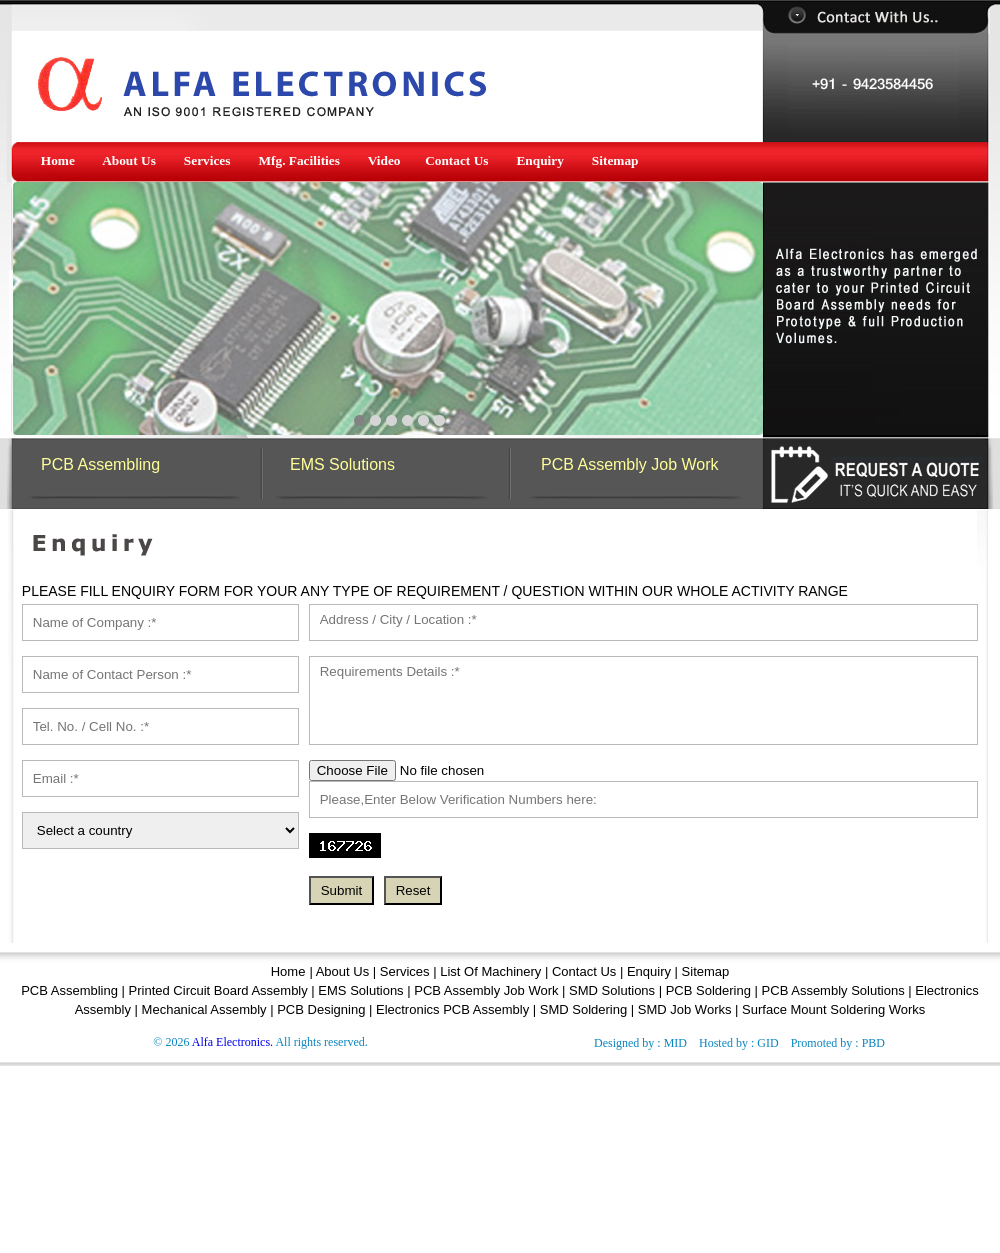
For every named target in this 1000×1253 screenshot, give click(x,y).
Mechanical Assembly (204, 1009)
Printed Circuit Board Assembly (218, 990)
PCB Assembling (100, 464)
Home (288, 971)
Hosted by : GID (739, 1043)
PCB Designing (321, 1009)
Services (405, 971)
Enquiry (649, 971)
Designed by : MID (640, 1043)
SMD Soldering (583, 1009)
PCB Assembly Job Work (630, 464)
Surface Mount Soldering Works (833, 1009)
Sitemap (706, 971)
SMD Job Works (685, 1009)
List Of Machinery (490, 971)
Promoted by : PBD (838, 1043)
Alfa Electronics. (232, 1042)
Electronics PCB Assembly (452, 1009)
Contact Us (584, 971)
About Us (344, 971)
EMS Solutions (342, 464)
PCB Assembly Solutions (833, 990)
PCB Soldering (708, 990)
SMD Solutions (612, 990)
